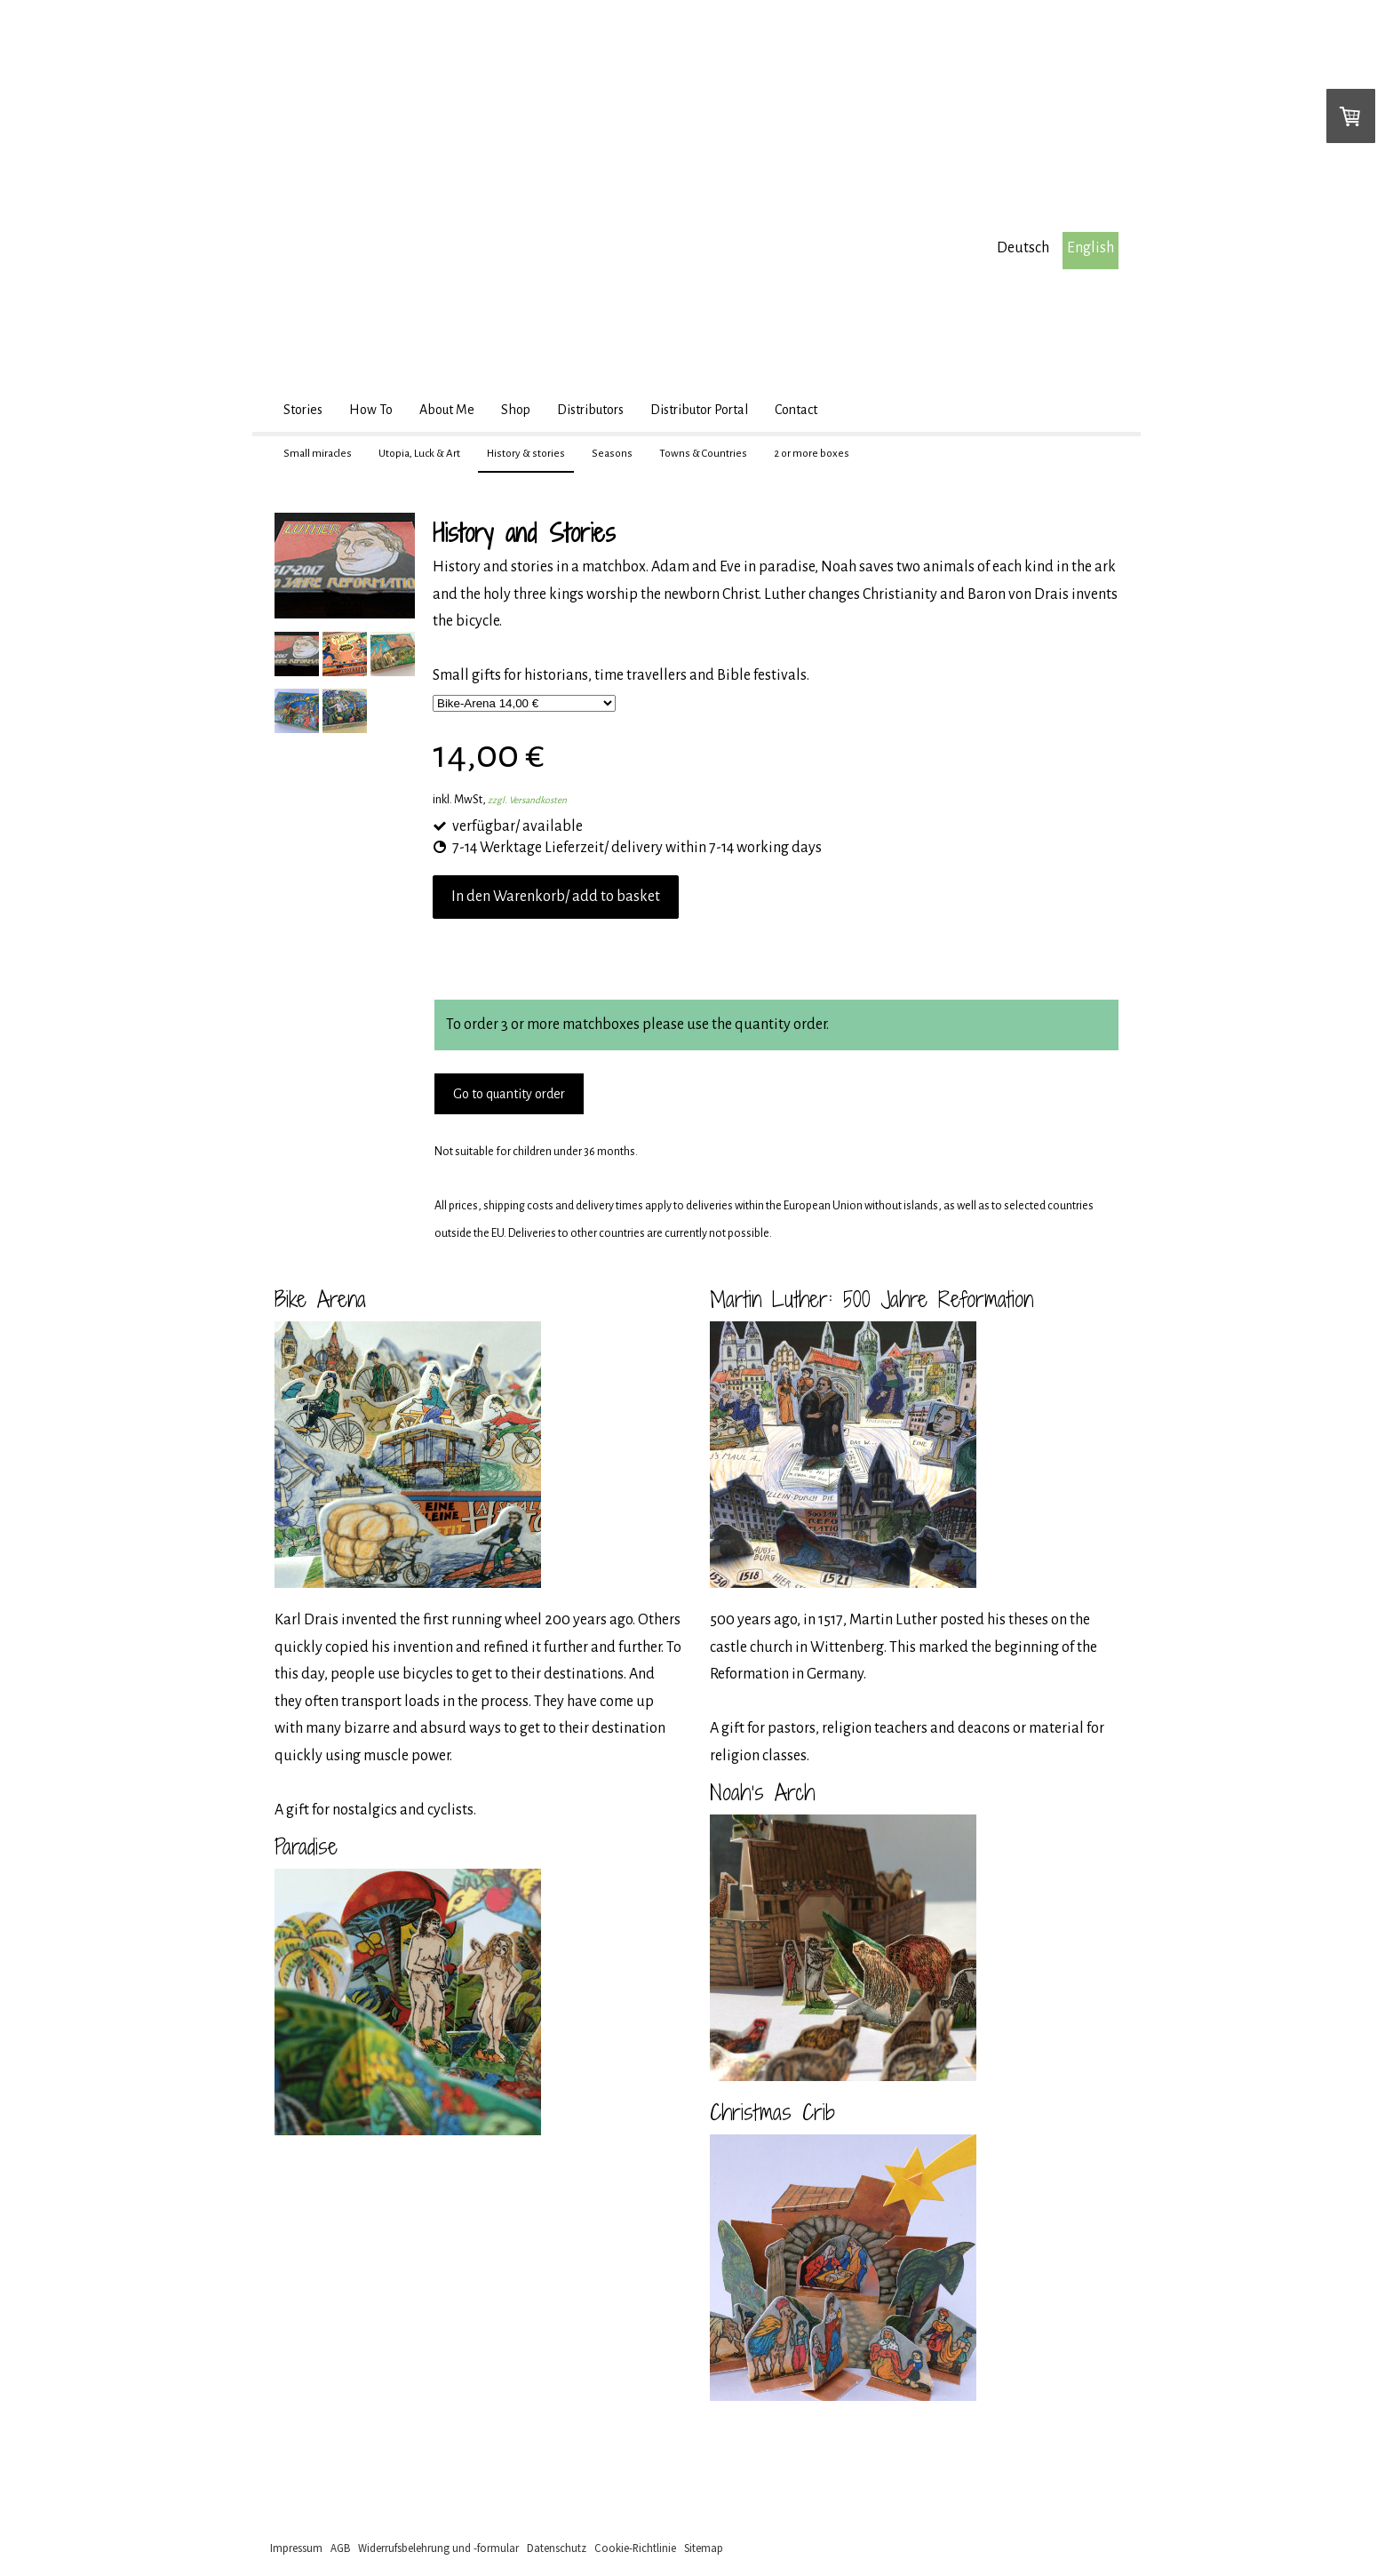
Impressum (296, 2547)
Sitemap (703, 2547)
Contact (796, 410)
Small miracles (317, 453)
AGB (340, 2547)
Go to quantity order (509, 1094)
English (1090, 248)
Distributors (590, 410)
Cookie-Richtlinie (635, 2547)
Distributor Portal (699, 410)
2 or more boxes (811, 453)
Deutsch (1023, 248)
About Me (446, 410)
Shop (515, 410)
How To (371, 410)
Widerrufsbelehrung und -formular (438, 2547)
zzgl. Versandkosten (527, 800)
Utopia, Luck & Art (419, 453)
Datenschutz (556, 2547)
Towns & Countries (703, 453)
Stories (302, 410)
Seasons (612, 453)
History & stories (526, 453)
